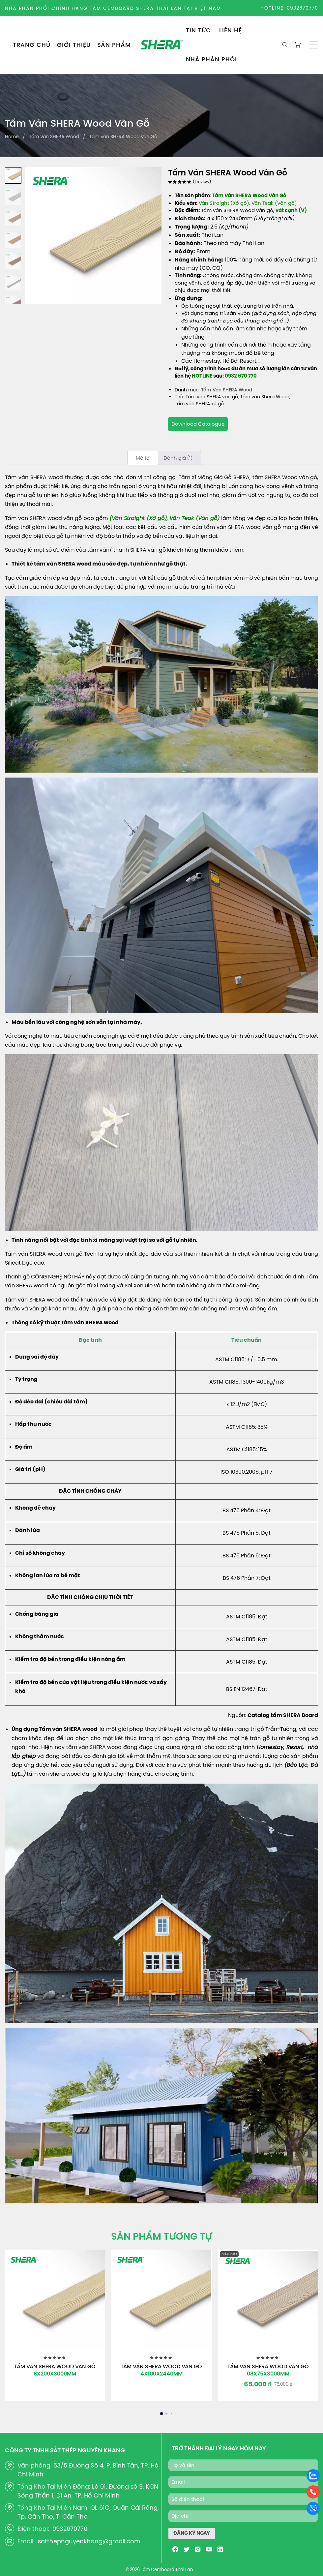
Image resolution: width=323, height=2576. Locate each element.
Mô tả (143, 457)
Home (12, 136)
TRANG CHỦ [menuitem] (31, 45)
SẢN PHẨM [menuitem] (114, 45)
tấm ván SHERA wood (94, 1747)
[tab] (142, 458)
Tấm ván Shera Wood (264, 396)
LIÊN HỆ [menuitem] (230, 30)
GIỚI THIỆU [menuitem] (74, 45)
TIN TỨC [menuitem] (198, 30)
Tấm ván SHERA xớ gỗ (199, 403)
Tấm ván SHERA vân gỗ (212, 396)
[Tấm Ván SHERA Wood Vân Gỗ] (55, 2299)
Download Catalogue (197, 423)
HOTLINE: (272, 8)
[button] (313, 44)
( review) (202, 181)
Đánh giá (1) (177, 457)
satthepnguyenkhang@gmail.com (89, 2541)
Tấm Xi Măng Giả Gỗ (205, 477)
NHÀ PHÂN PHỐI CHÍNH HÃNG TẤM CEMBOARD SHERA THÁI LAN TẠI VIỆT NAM (113, 8)
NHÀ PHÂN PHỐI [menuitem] (211, 59)
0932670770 (302, 8)
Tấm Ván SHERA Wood (54, 136)
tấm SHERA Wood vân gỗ (284, 477)
